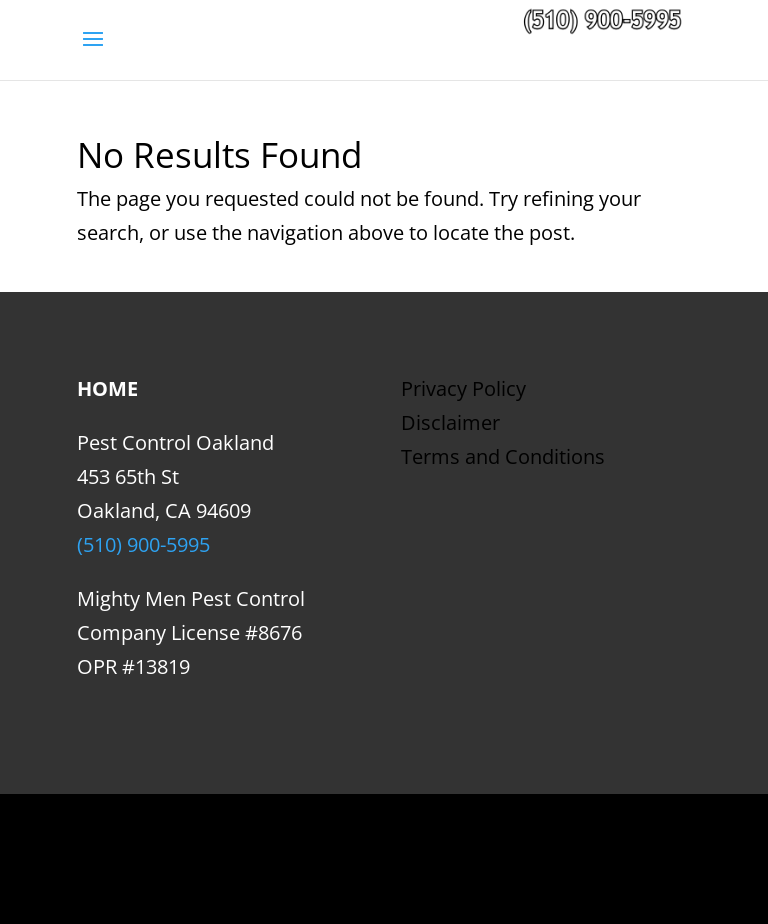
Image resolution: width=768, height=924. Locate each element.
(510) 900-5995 (143, 544)
